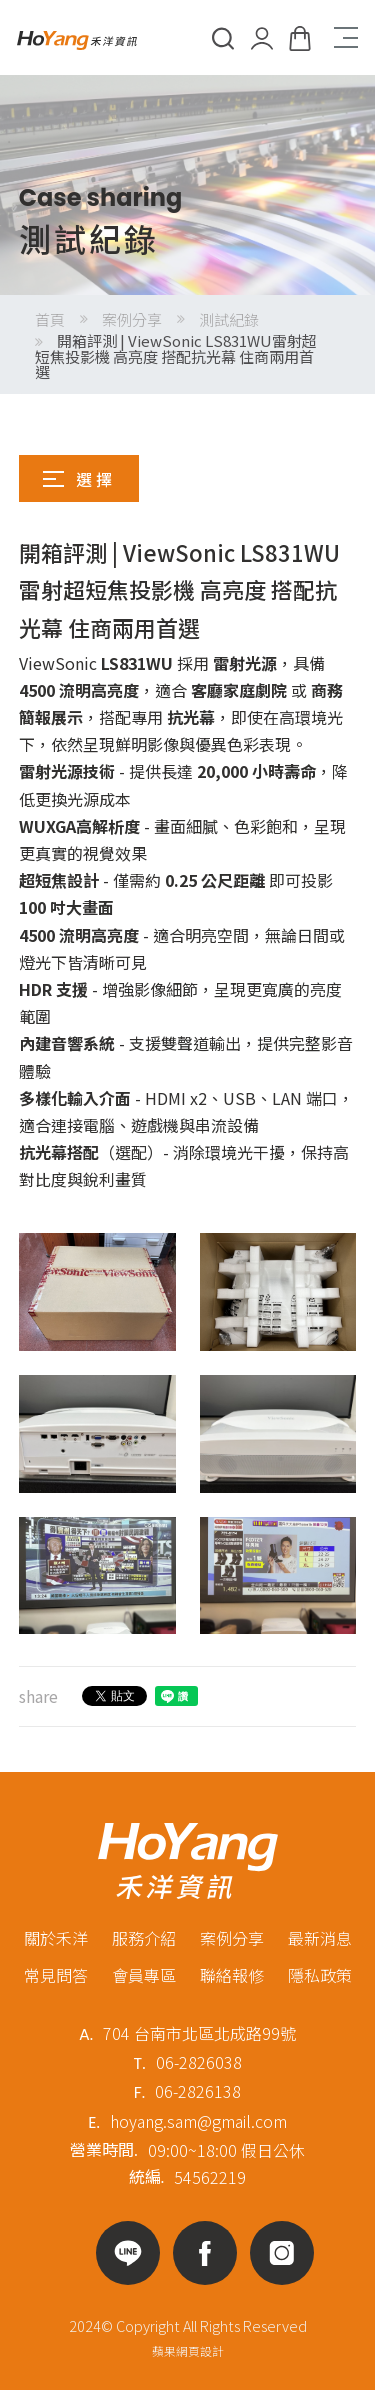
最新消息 (320, 1938)
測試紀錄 (229, 319)
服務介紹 (144, 1938)
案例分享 (132, 319)
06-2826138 (198, 2091)
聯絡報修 (232, 1975)
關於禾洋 (56, 1938)
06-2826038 (199, 2062)
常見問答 (56, 1975)
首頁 (50, 319)
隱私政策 (320, 1975)
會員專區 (144, 1975)
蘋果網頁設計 (188, 2350)
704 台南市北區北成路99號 (199, 2033)
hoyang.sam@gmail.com (198, 2121)
